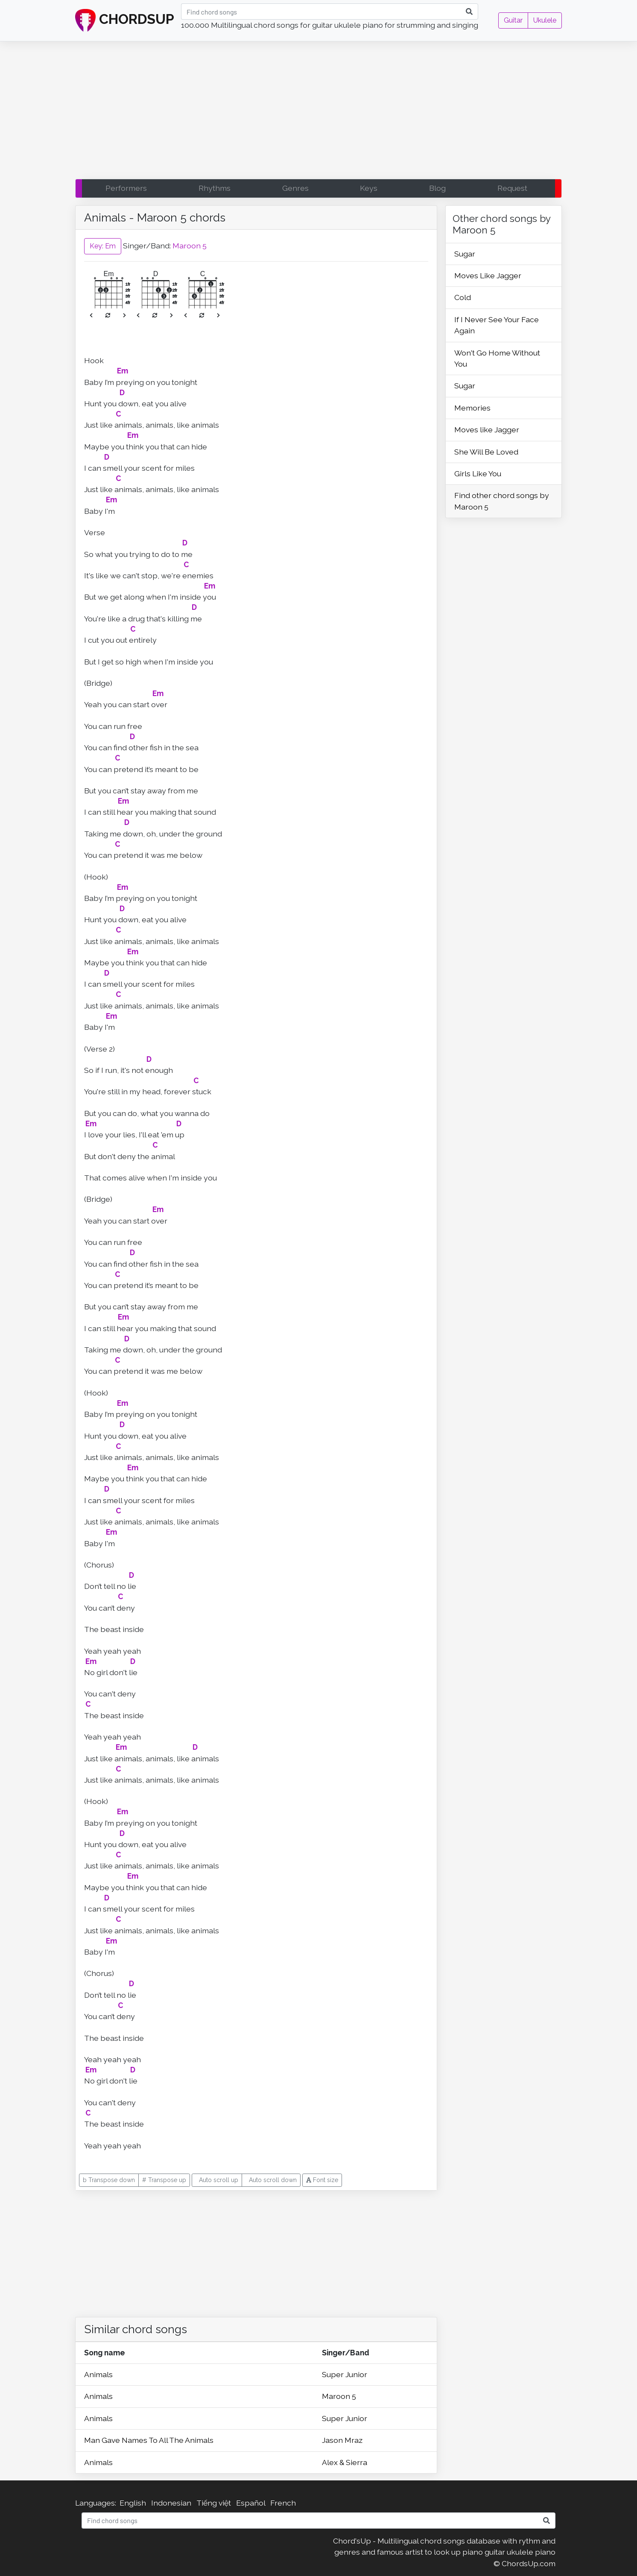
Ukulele (544, 20)
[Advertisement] (318, 112)
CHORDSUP (124, 20)
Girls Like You (477, 473)
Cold (462, 297)
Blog (437, 188)
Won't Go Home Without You (497, 358)
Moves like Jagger (486, 429)
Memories (472, 407)
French (283, 2502)
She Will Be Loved (486, 451)
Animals (98, 2374)
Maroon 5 (189, 245)
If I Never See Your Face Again (496, 325)
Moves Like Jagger (487, 275)
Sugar (464, 253)
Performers (126, 188)
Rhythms (215, 188)
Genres (295, 188)
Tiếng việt (213, 2502)
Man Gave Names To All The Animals (148, 2440)
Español (250, 2502)
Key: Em (103, 246)
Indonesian (171, 2502)
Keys (368, 188)
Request (512, 188)
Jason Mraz (342, 2440)
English (133, 2502)
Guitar (513, 20)
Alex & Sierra (344, 2462)
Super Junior (344, 2374)
